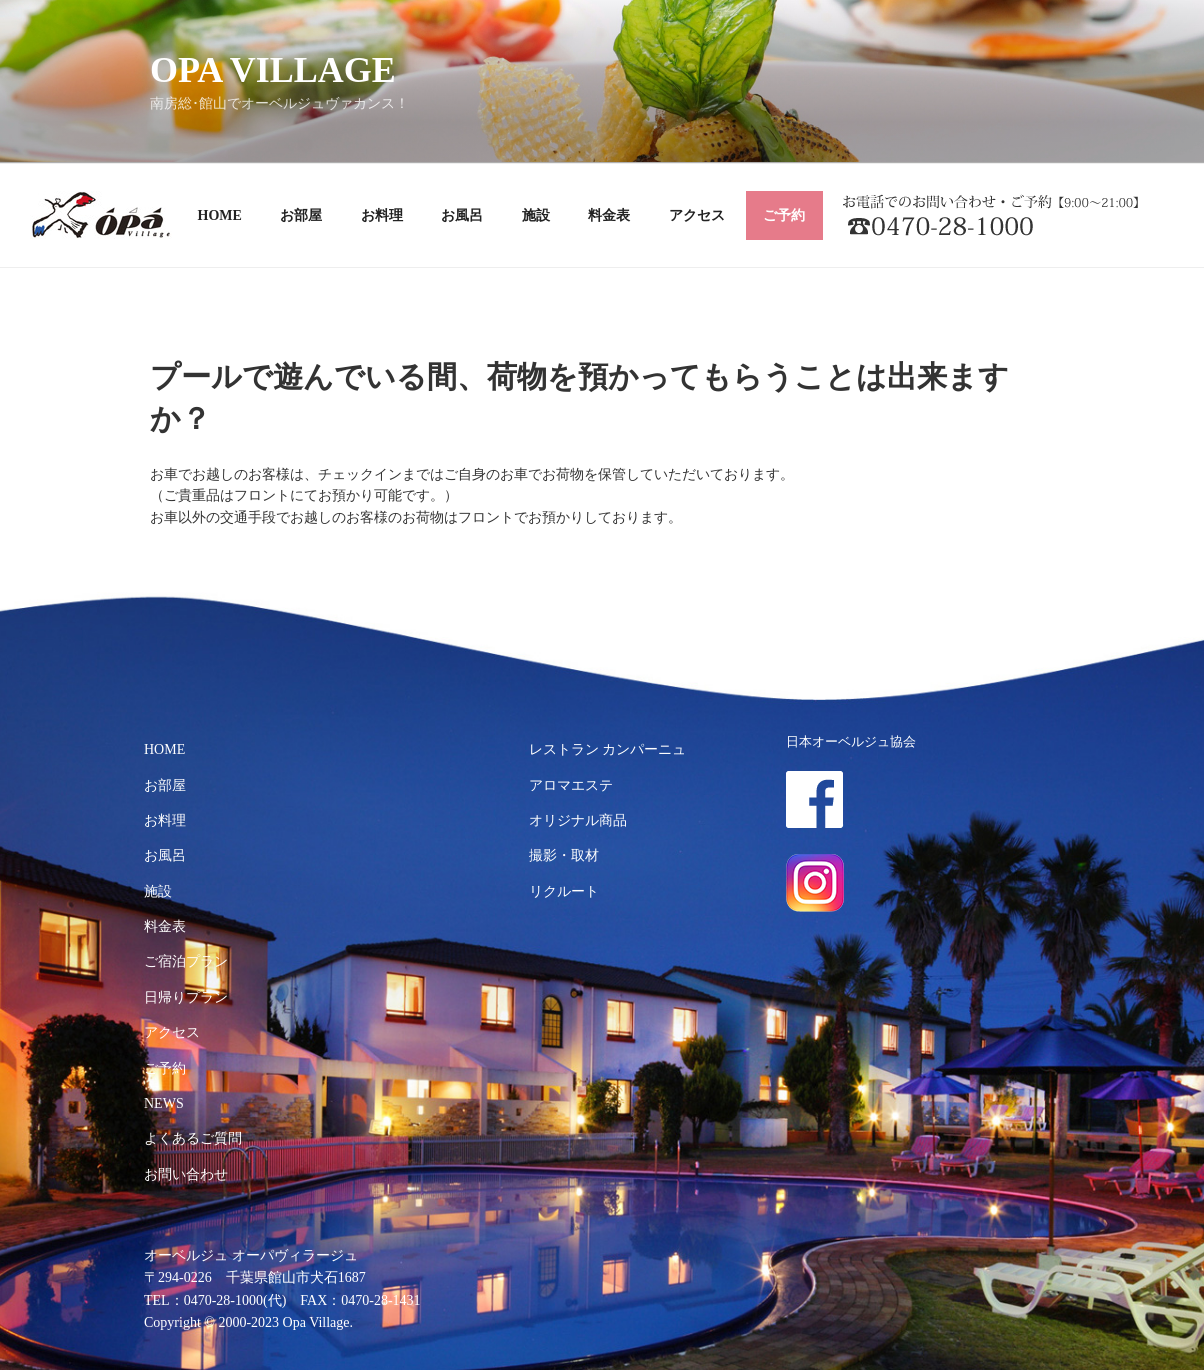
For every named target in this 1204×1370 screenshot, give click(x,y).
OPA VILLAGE (273, 70)
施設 (536, 215)
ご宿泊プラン (186, 961)
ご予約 (784, 215)
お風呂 (462, 215)
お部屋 (301, 215)
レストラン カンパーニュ (608, 749)
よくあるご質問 (193, 1138)
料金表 (609, 215)
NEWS (164, 1103)
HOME (220, 215)
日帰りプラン (186, 997)
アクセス (697, 215)
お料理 (382, 215)
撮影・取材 (564, 855)
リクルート (564, 891)
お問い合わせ (186, 1174)
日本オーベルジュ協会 (851, 742)
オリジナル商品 (578, 820)
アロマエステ (571, 785)
